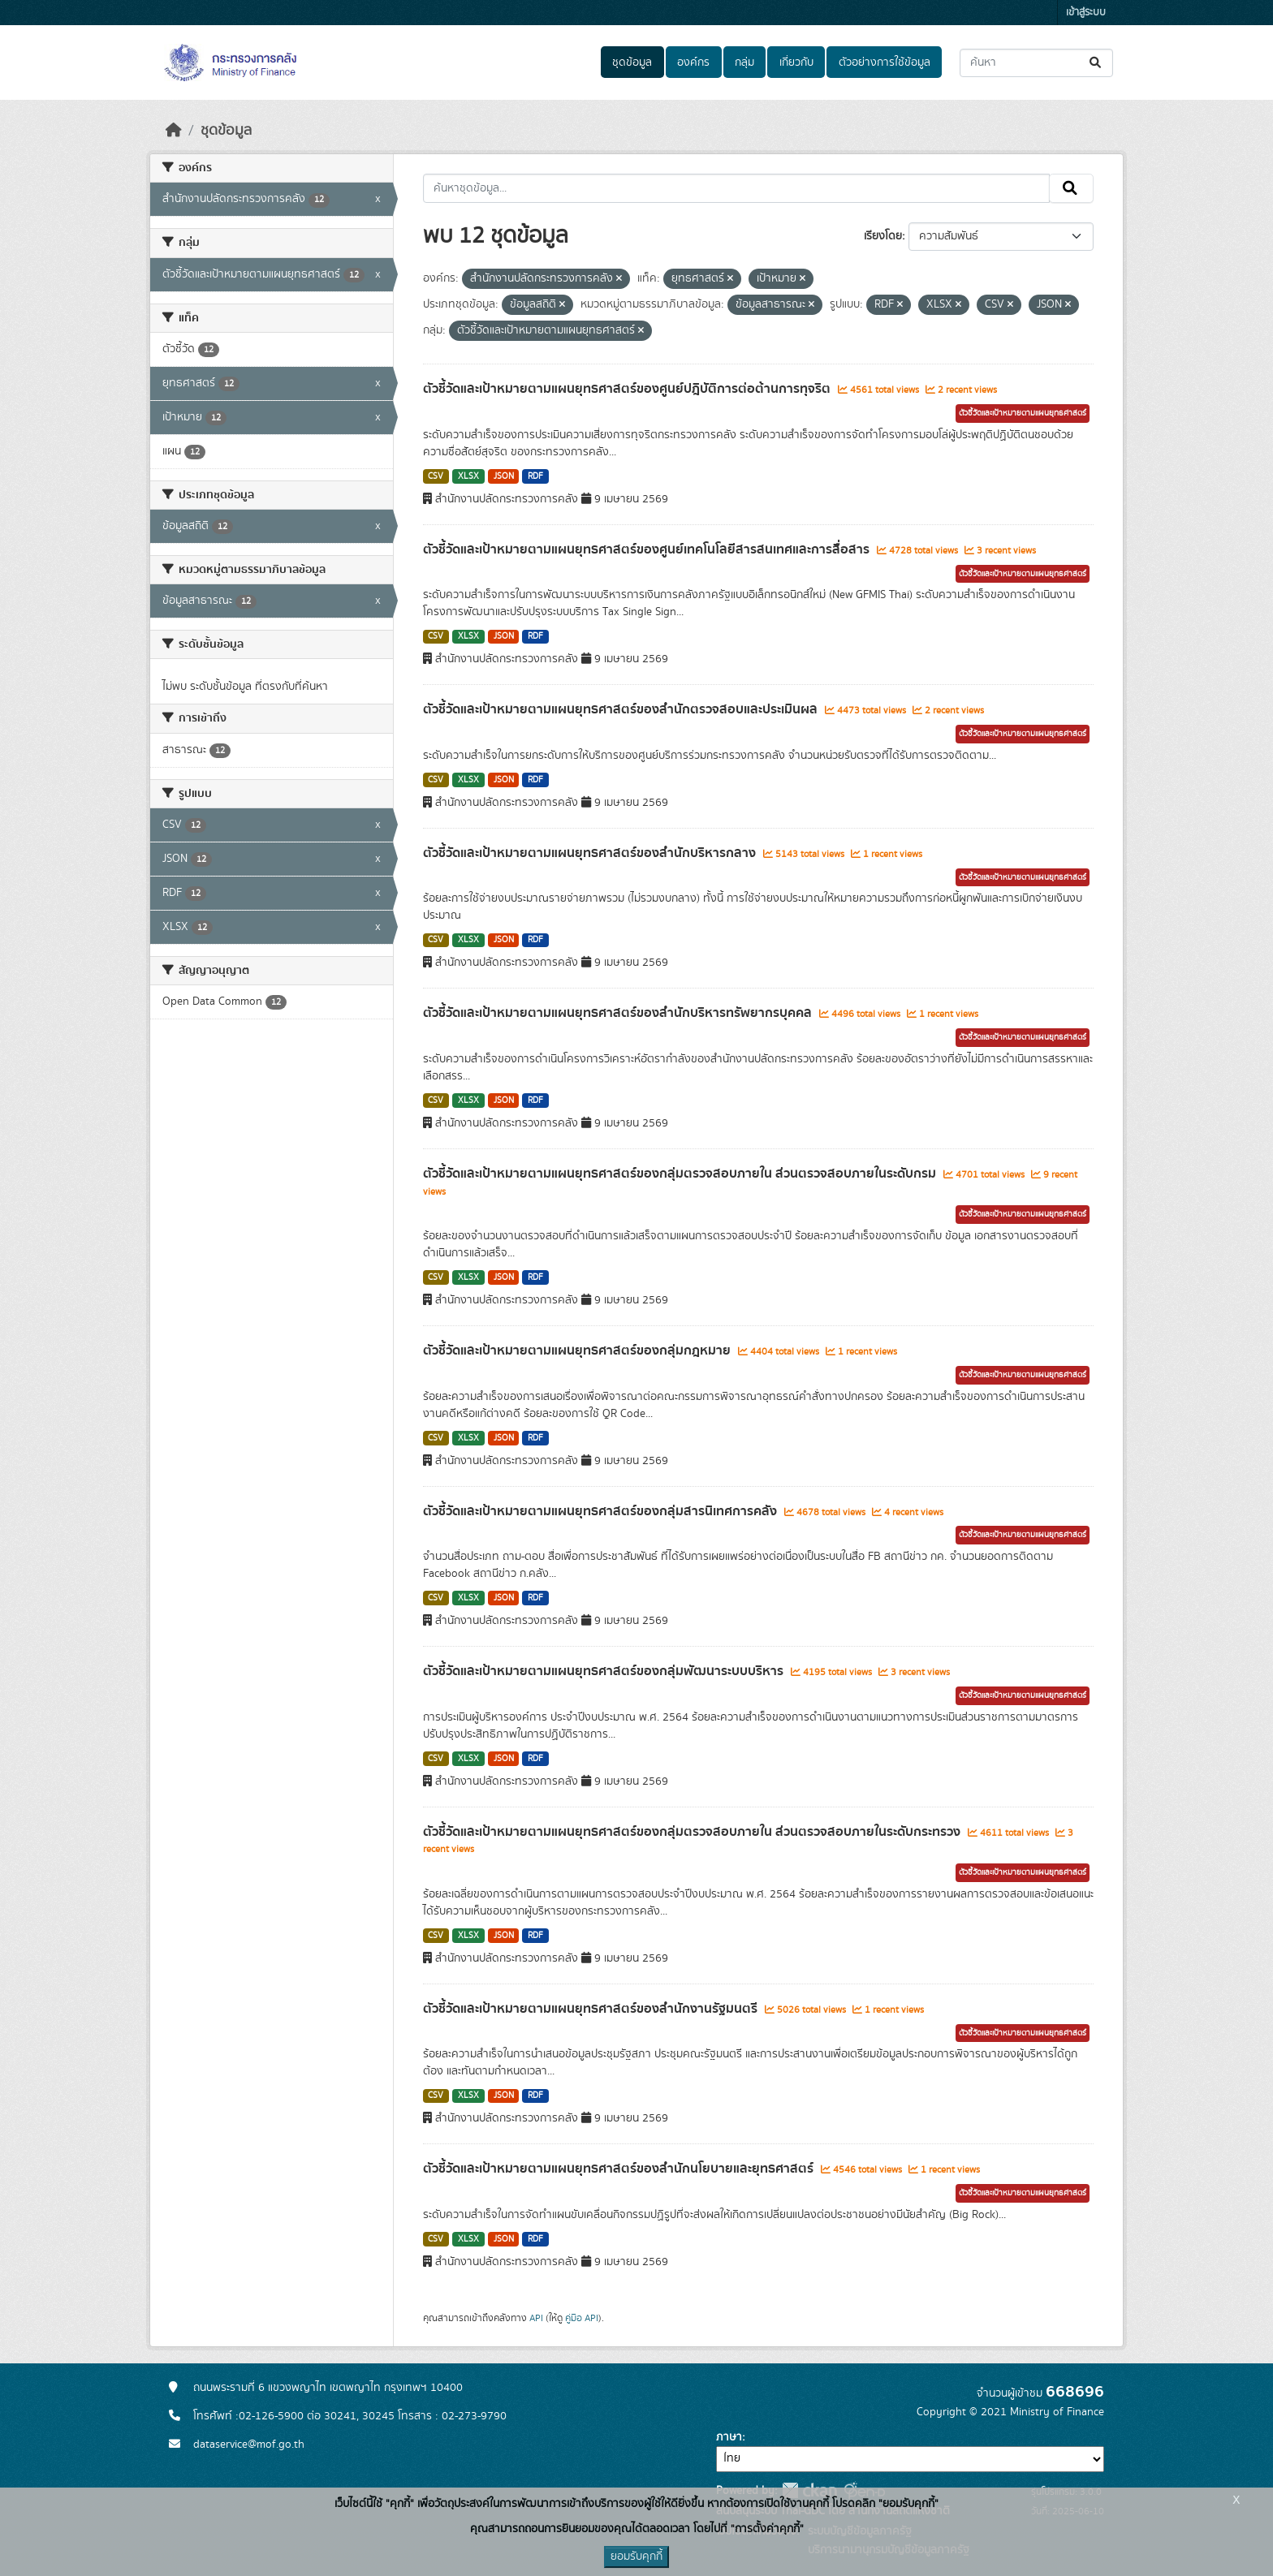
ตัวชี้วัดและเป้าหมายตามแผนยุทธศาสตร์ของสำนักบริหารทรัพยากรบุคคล (619, 1012)
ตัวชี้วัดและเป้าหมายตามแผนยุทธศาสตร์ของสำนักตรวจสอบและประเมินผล (622, 709)
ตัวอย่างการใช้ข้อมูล (884, 62)
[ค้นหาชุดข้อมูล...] (1036, 63)
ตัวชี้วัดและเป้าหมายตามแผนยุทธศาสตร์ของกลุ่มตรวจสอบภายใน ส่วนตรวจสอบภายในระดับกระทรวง (693, 1831)
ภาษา (729, 2437)
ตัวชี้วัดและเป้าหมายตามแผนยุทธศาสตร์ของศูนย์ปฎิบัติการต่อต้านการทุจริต (628, 388)
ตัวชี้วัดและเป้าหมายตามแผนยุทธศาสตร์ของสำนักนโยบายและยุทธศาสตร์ (620, 2168)
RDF (535, 476)
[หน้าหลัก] (174, 130)
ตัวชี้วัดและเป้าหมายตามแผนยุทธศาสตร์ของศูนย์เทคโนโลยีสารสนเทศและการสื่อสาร (648, 549)
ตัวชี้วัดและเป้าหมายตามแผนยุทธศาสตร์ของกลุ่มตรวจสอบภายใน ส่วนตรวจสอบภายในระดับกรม (681, 1173)
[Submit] (1096, 63)
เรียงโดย (883, 236)
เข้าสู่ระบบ (1086, 12)
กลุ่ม (744, 62)
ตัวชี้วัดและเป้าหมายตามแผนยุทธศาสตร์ (1022, 413)
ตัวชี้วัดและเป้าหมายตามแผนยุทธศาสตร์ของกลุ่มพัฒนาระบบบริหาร (605, 1671)
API (536, 2318)
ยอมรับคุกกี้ (636, 2556)
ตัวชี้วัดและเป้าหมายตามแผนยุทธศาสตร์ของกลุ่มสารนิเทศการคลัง (601, 1511)
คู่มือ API (581, 2318)
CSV (435, 476)
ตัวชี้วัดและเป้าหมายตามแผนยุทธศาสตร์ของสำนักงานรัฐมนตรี (592, 2008)
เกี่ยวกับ (796, 62)
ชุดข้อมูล (632, 62)
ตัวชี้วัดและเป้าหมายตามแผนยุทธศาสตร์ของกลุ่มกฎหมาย (578, 1350)
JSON (504, 476)
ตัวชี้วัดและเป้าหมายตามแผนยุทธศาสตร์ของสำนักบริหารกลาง (591, 853)
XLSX (468, 476)
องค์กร (693, 62)
